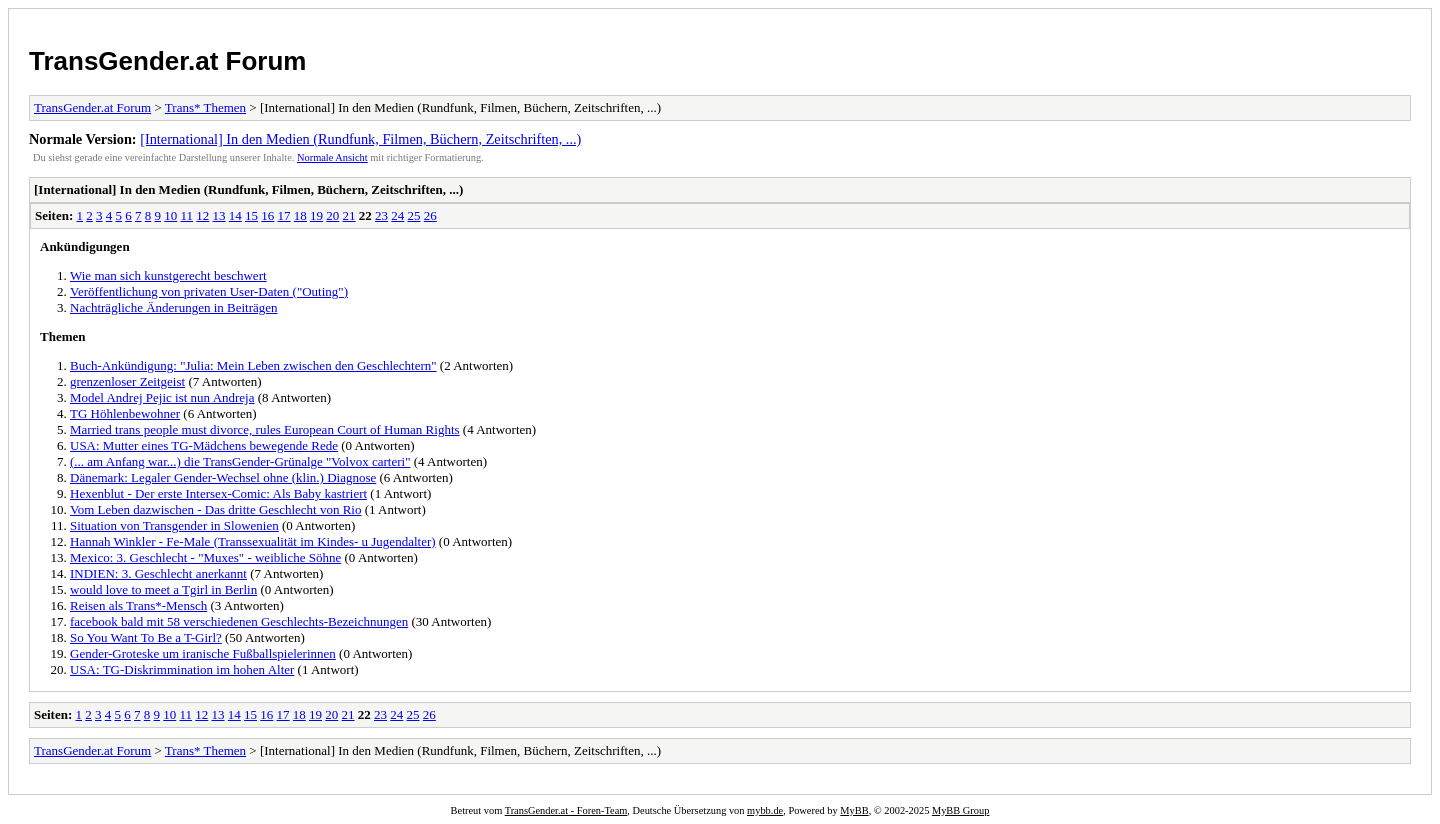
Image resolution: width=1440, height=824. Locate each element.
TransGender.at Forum (167, 61)
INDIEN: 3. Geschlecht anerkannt (158, 573)
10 (170, 215)
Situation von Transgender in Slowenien (174, 525)
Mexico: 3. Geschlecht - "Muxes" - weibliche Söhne (205, 557)
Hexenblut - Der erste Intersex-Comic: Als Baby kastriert (218, 493)
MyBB (854, 810)
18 (300, 215)
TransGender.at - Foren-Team (566, 810)
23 (381, 215)
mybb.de (765, 810)
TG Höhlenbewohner (125, 413)
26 (430, 215)
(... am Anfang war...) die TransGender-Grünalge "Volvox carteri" (240, 461)
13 (219, 215)
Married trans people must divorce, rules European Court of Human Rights (265, 429)
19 (316, 215)
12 (202, 215)
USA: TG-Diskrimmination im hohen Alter (182, 669)
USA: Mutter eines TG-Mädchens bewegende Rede (204, 445)
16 (267, 215)
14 (235, 215)
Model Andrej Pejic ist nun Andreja (162, 397)
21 (349, 215)
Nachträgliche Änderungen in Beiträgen (174, 307)
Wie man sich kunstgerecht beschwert (168, 275)
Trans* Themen (205, 107)
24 (397, 215)
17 (284, 215)
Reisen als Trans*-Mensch (138, 605)
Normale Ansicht (332, 157)
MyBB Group (960, 810)
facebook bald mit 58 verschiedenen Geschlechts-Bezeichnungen (239, 621)
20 (332, 215)
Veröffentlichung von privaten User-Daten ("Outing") (209, 291)
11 (187, 215)
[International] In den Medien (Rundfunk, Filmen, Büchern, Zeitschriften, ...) (360, 139)
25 (414, 215)
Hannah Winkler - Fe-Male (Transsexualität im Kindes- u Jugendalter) (253, 541)
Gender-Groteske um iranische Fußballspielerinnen (203, 653)
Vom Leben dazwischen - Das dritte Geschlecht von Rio (215, 509)
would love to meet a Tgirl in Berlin (163, 589)
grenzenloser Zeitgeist (127, 381)
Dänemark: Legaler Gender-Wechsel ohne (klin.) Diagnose (223, 477)
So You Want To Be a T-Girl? (146, 637)
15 (251, 215)
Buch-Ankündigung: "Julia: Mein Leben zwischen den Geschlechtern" (253, 365)
